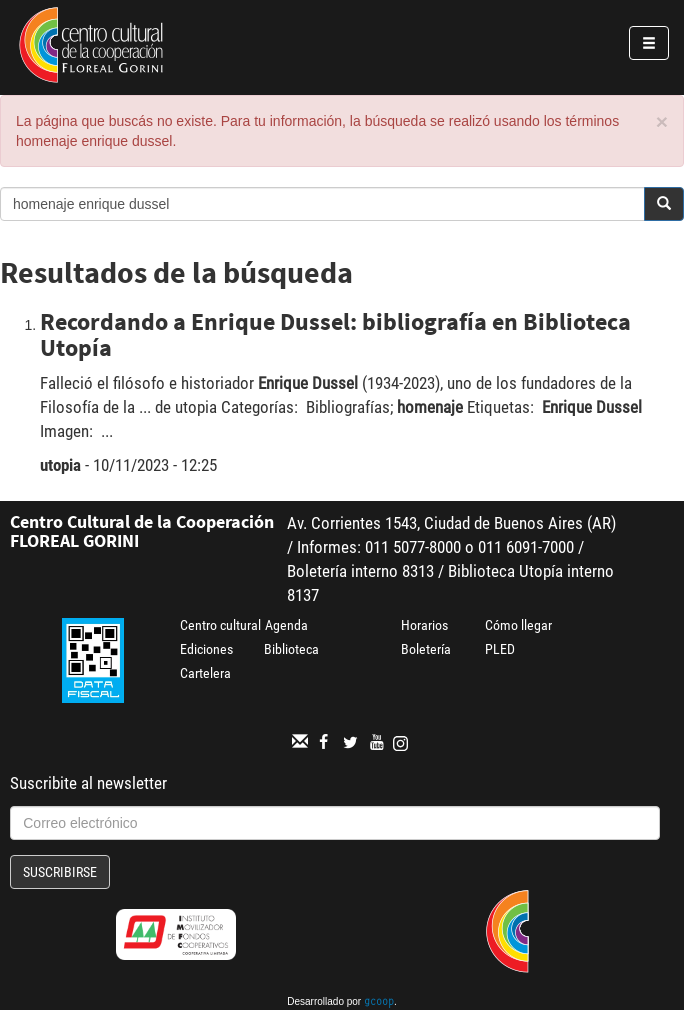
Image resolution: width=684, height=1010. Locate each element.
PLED (500, 649)
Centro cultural (220, 625)
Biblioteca (291, 649)
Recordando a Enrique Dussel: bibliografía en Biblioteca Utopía (335, 334)
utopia (60, 465)
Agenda (286, 625)
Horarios (424, 625)
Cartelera (205, 673)
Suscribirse (60, 872)
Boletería (426, 649)
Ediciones (206, 649)
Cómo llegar (518, 625)
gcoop (379, 1003)
